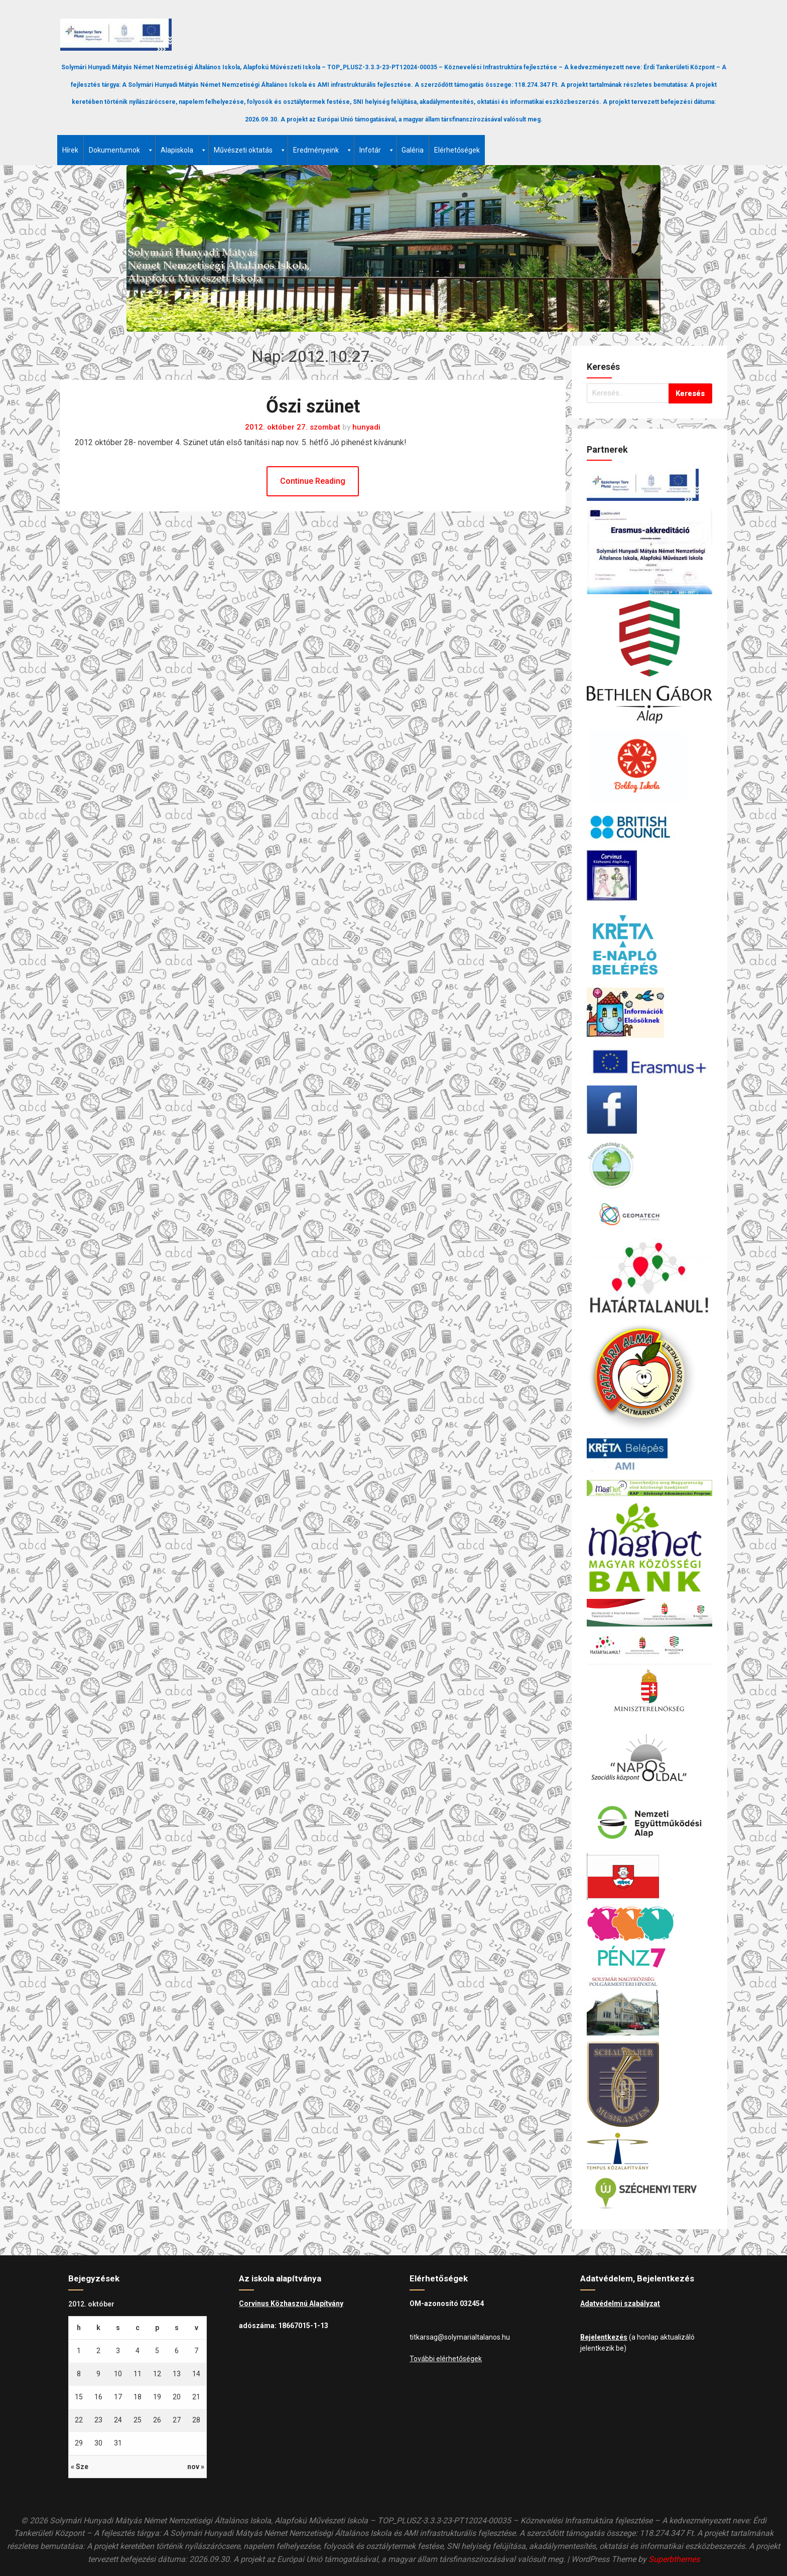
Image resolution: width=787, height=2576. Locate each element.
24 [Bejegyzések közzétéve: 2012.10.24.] (118, 2420)
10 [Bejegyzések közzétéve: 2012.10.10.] (118, 2374)
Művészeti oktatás (250, 150)
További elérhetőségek (446, 2359)
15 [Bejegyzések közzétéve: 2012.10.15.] (79, 2397)
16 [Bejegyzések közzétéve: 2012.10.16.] (98, 2397)
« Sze (79, 2467)
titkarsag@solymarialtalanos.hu (460, 2337)
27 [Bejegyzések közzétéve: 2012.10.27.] (177, 2420)
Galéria (413, 150)
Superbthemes (674, 2559)
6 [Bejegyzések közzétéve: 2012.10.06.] (177, 2351)
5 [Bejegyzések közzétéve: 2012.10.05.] (157, 2351)
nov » (195, 2467)
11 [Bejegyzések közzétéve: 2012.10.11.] (138, 2374)
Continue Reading (312, 481)
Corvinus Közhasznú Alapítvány (291, 2303)
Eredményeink (322, 150)
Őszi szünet (313, 406)
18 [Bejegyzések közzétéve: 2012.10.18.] (138, 2397)
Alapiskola (184, 150)
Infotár (377, 150)
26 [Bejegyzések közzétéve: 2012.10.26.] (157, 2420)
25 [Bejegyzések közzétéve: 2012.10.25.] (138, 2420)
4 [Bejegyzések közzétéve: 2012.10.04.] (138, 2351)
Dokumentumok (121, 150)
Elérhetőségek (457, 150)
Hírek (70, 150)
